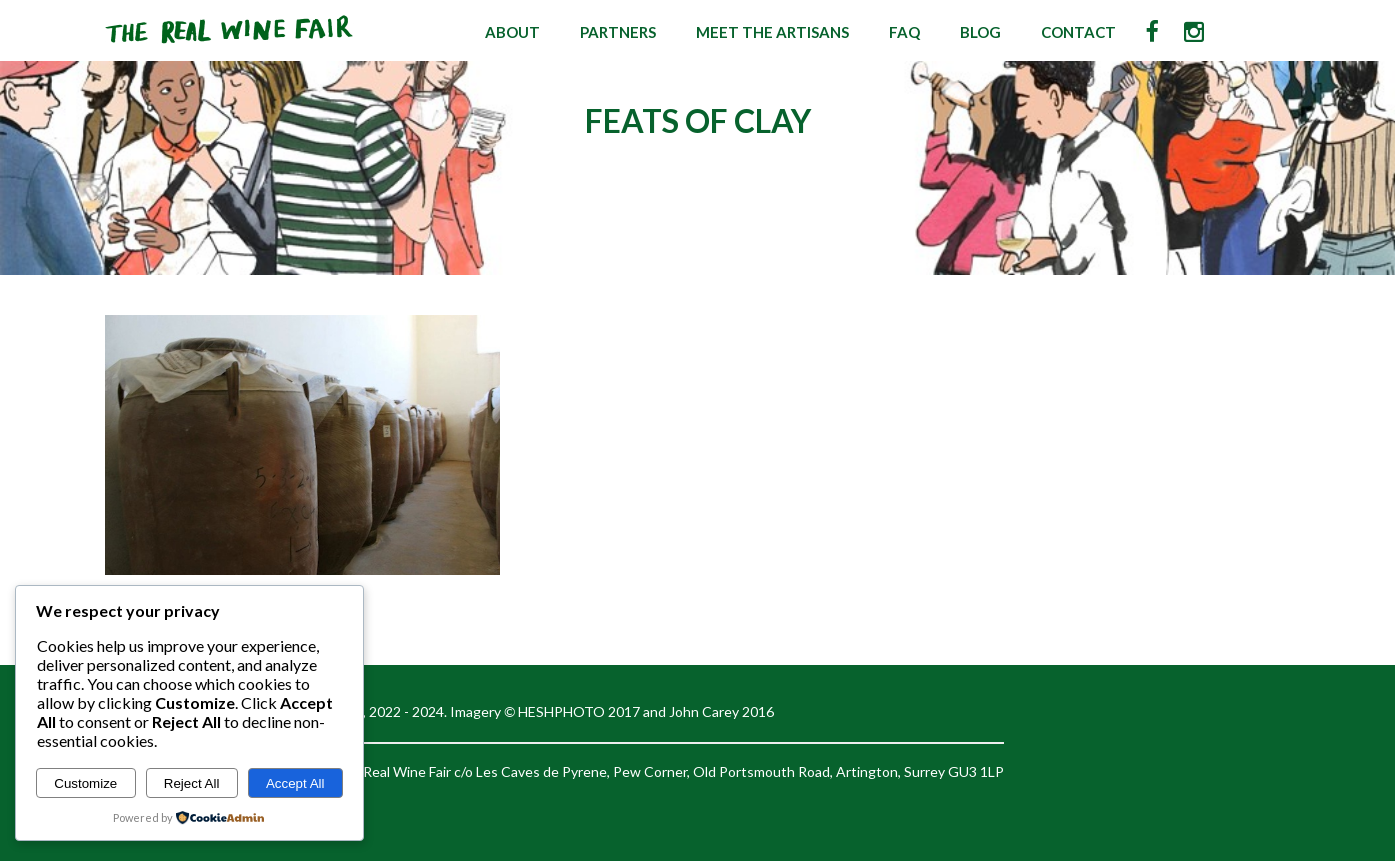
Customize (85, 783)
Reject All (192, 783)
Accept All (295, 783)
